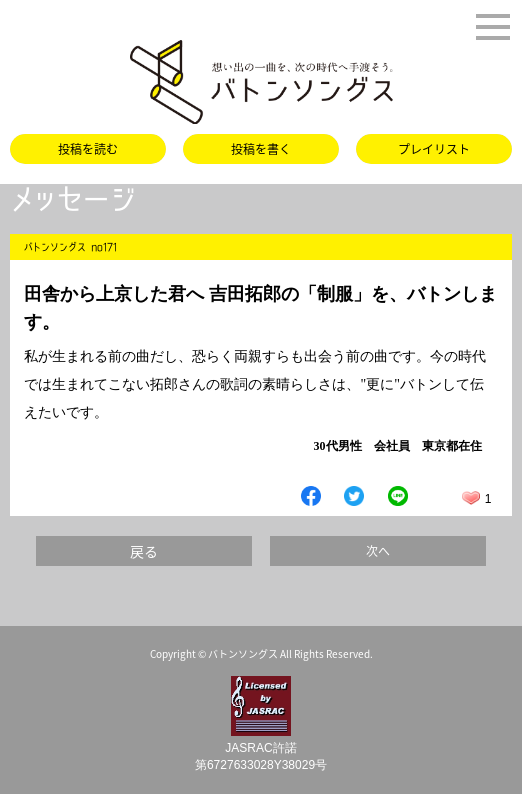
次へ (378, 551)
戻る (144, 551)
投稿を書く (261, 149)
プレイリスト (434, 149)
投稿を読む (88, 149)
